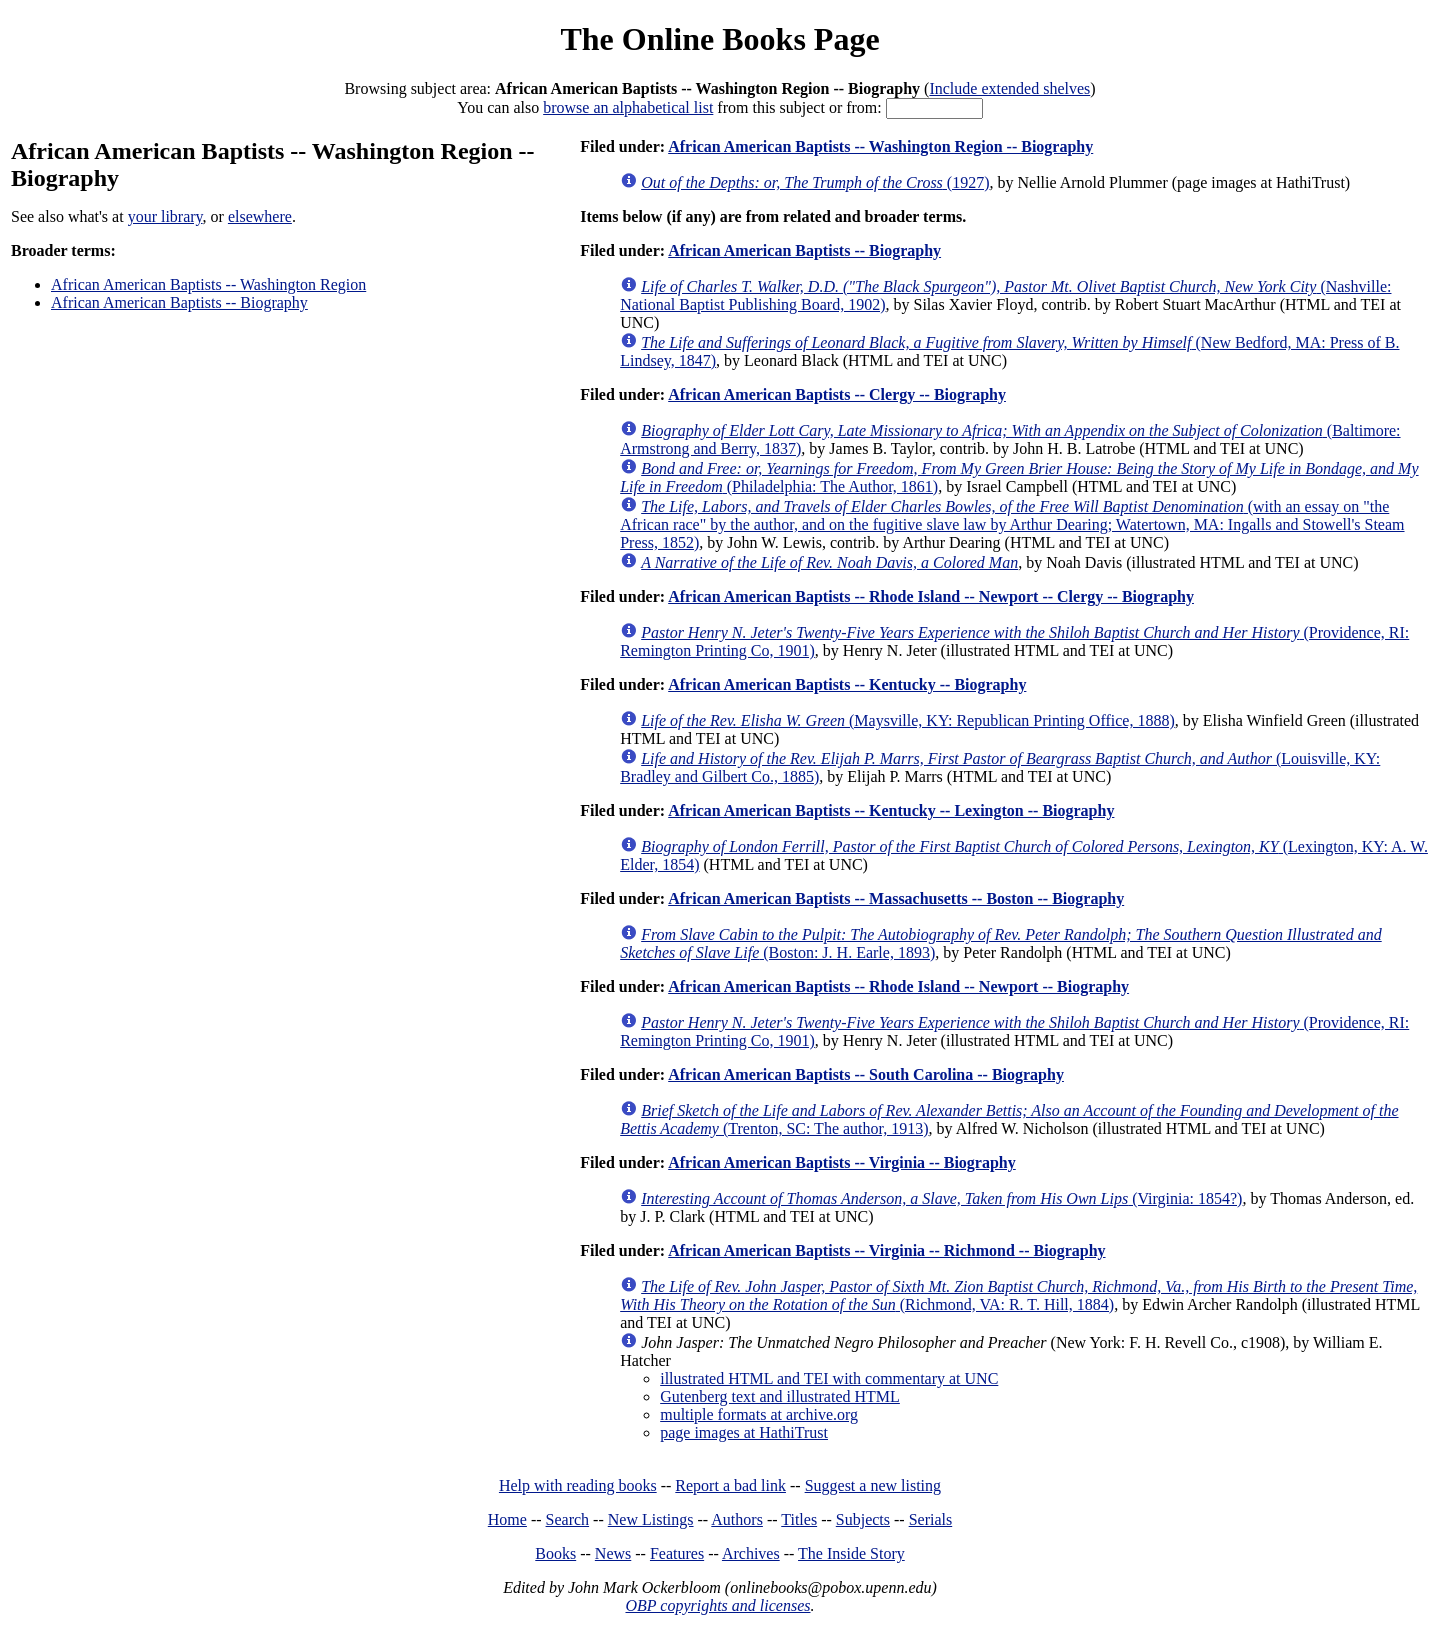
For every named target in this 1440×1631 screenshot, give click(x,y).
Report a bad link (730, 1485)
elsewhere (260, 216)
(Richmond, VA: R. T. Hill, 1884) (1018, 1295)
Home (507, 1519)
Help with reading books (578, 1485)
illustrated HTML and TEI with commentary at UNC (829, 1378)
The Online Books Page (719, 39)
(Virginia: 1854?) (941, 1198)
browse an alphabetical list (628, 107)
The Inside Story (851, 1553)
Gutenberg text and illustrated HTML (780, 1396)
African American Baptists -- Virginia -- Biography (842, 1162)
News (613, 1553)
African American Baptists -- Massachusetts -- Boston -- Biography (896, 898)
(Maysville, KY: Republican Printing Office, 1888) (908, 720)
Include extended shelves (1009, 88)
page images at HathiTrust (744, 1432)
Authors (737, 1519)
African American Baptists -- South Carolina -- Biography (866, 1074)
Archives (751, 1553)
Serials (931, 1519)
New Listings (651, 1519)
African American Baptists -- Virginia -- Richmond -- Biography (886, 1250)
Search (568, 1519)
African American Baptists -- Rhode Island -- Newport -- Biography (898, 986)
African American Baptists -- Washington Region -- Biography (880, 146)
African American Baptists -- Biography (179, 302)
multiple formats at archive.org (759, 1414)
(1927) (815, 182)
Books (555, 1553)
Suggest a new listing (873, 1485)
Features (677, 1553)
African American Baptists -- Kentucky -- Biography (847, 684)
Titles (799, 1519)
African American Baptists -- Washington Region (208, 284)
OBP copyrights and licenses (717, 1605)
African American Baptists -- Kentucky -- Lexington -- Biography (891, 810)
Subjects (863, 1519)
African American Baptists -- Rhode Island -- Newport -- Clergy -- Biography (931, 596)
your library (165, 216)
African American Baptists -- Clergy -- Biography (837, 394)
